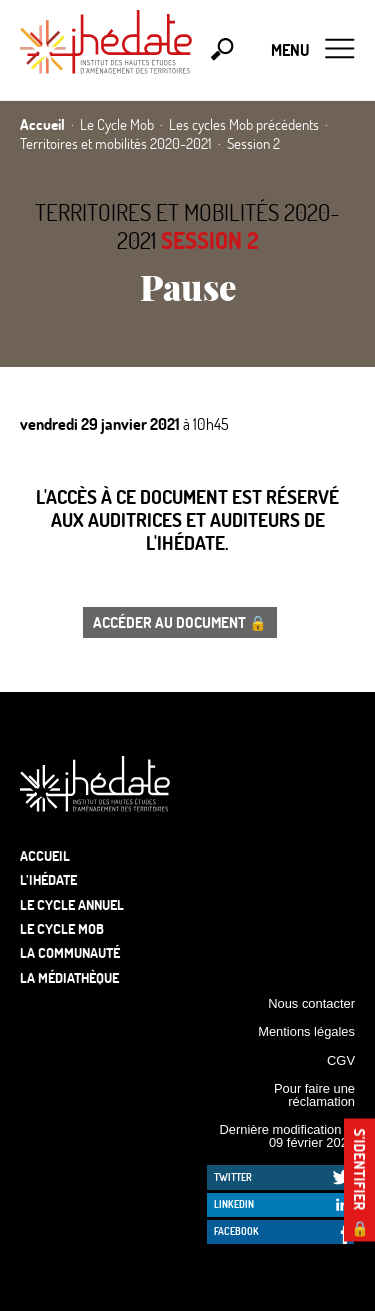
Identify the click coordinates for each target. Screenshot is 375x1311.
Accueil (45, 855)
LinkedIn (234, 1204)
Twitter (233, 1177)
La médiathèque (69, 977)
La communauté (70, 952)
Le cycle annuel (72, 904)
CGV (341, 1060)
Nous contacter (311, 1003)
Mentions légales (306, 1031)
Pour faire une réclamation (314, 1095)
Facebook (236, 1231)
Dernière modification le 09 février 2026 (287, 1136)
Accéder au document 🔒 (180, 622)
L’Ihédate (48, 879)
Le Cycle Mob (62, 928)
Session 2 (210, 240)
